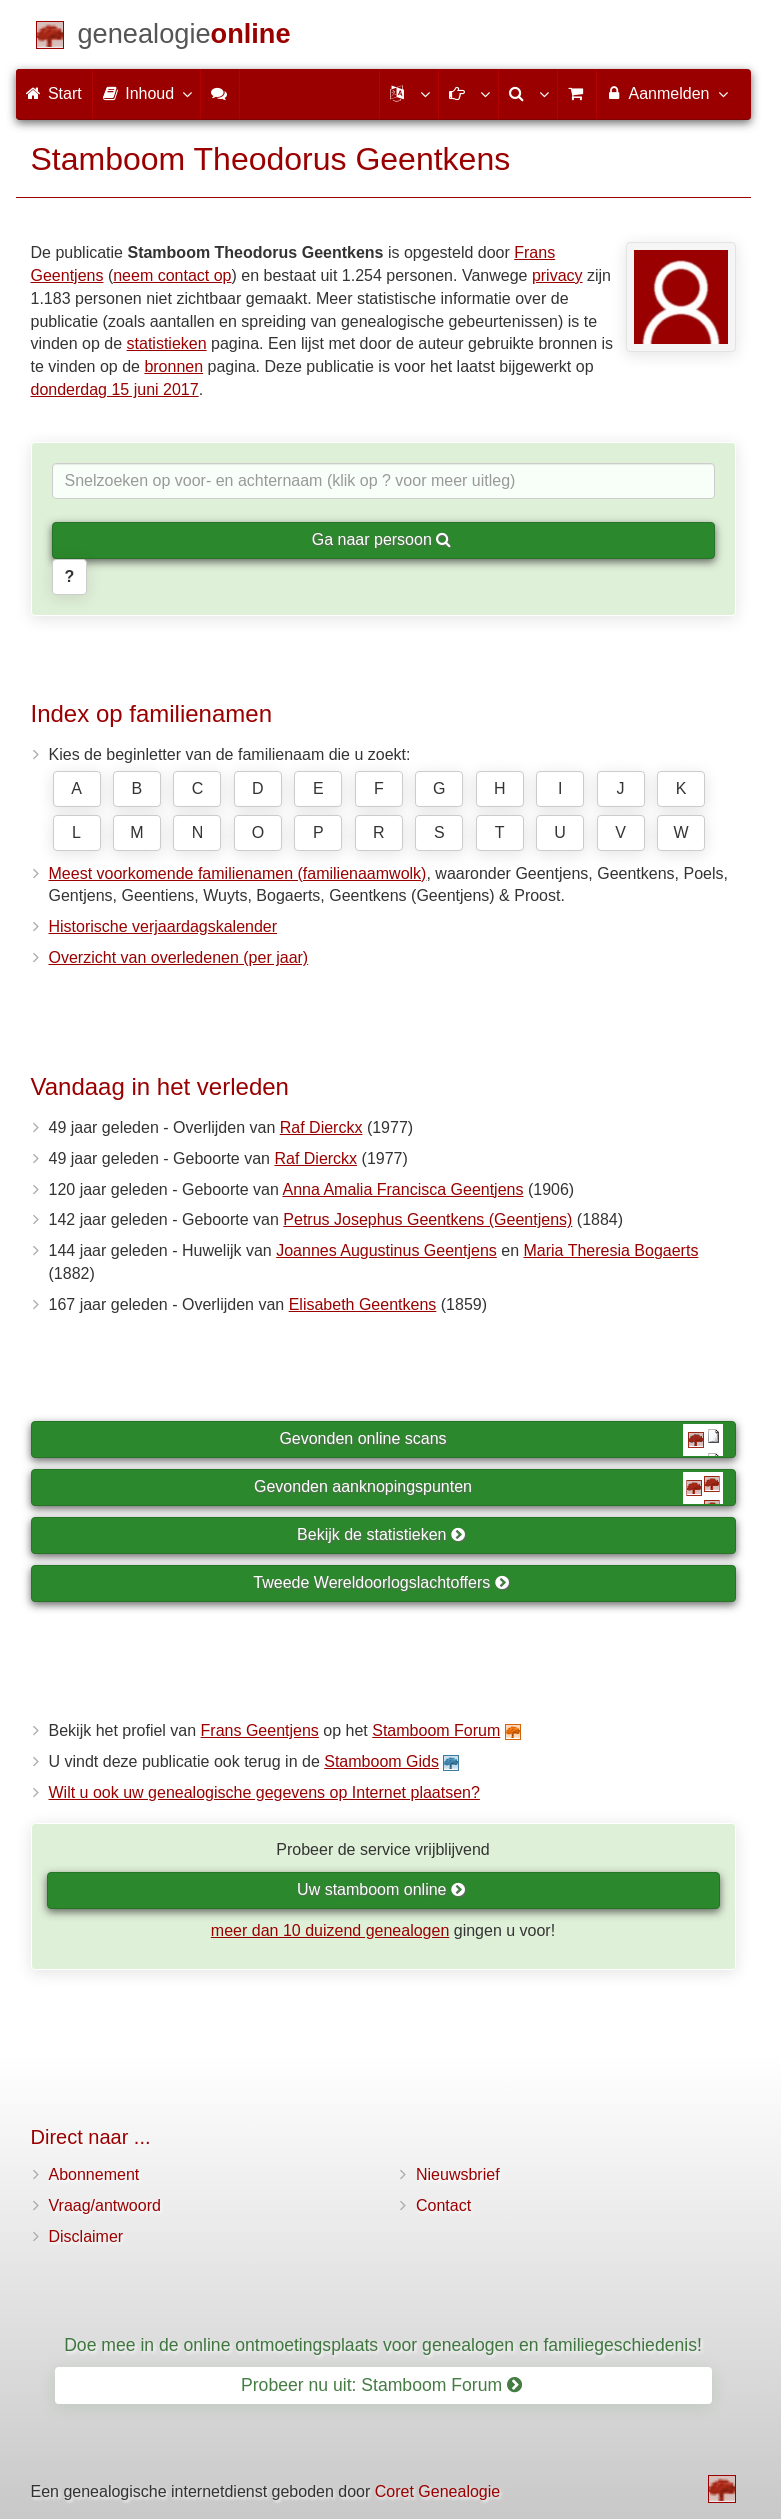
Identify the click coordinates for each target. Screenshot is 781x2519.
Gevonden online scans (500, 1440)
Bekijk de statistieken (381, 1534)
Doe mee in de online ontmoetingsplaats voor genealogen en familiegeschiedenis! (383, 2345)
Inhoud (146, 93)
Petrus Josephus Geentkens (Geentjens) (427, 1219)
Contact (443, 2205)
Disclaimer (86, 2236)
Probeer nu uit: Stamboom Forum (381, 2385)
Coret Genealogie (437, 2491)
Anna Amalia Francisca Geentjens (402, 1189)
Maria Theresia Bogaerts (610, 1250)
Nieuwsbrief (458, 2174)
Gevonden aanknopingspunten (488, 1488)
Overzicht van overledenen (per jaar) (179, 957)
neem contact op (172, 275)
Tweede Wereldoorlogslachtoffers (381, 1582)
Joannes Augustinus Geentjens (386, 1250)
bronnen (173, 366)
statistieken (167, 343)
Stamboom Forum (436, 1730)
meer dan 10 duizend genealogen (330, 1930)
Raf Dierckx (321, 1127)
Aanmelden (666, 93)
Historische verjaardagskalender (163, 926)
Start (54, 93)
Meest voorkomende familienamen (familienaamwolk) (238, 873)
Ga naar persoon (382, 539)
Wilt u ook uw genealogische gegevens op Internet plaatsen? (264, 1792)
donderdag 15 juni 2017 (115, 389)
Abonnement (94, 2174)
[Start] (184, 37)
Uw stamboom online (381, 1889)
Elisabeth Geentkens (363, 1304)
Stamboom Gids (381, 1761)
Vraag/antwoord (105, 2205)
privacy (557, 275)
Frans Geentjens (260, 1730)
